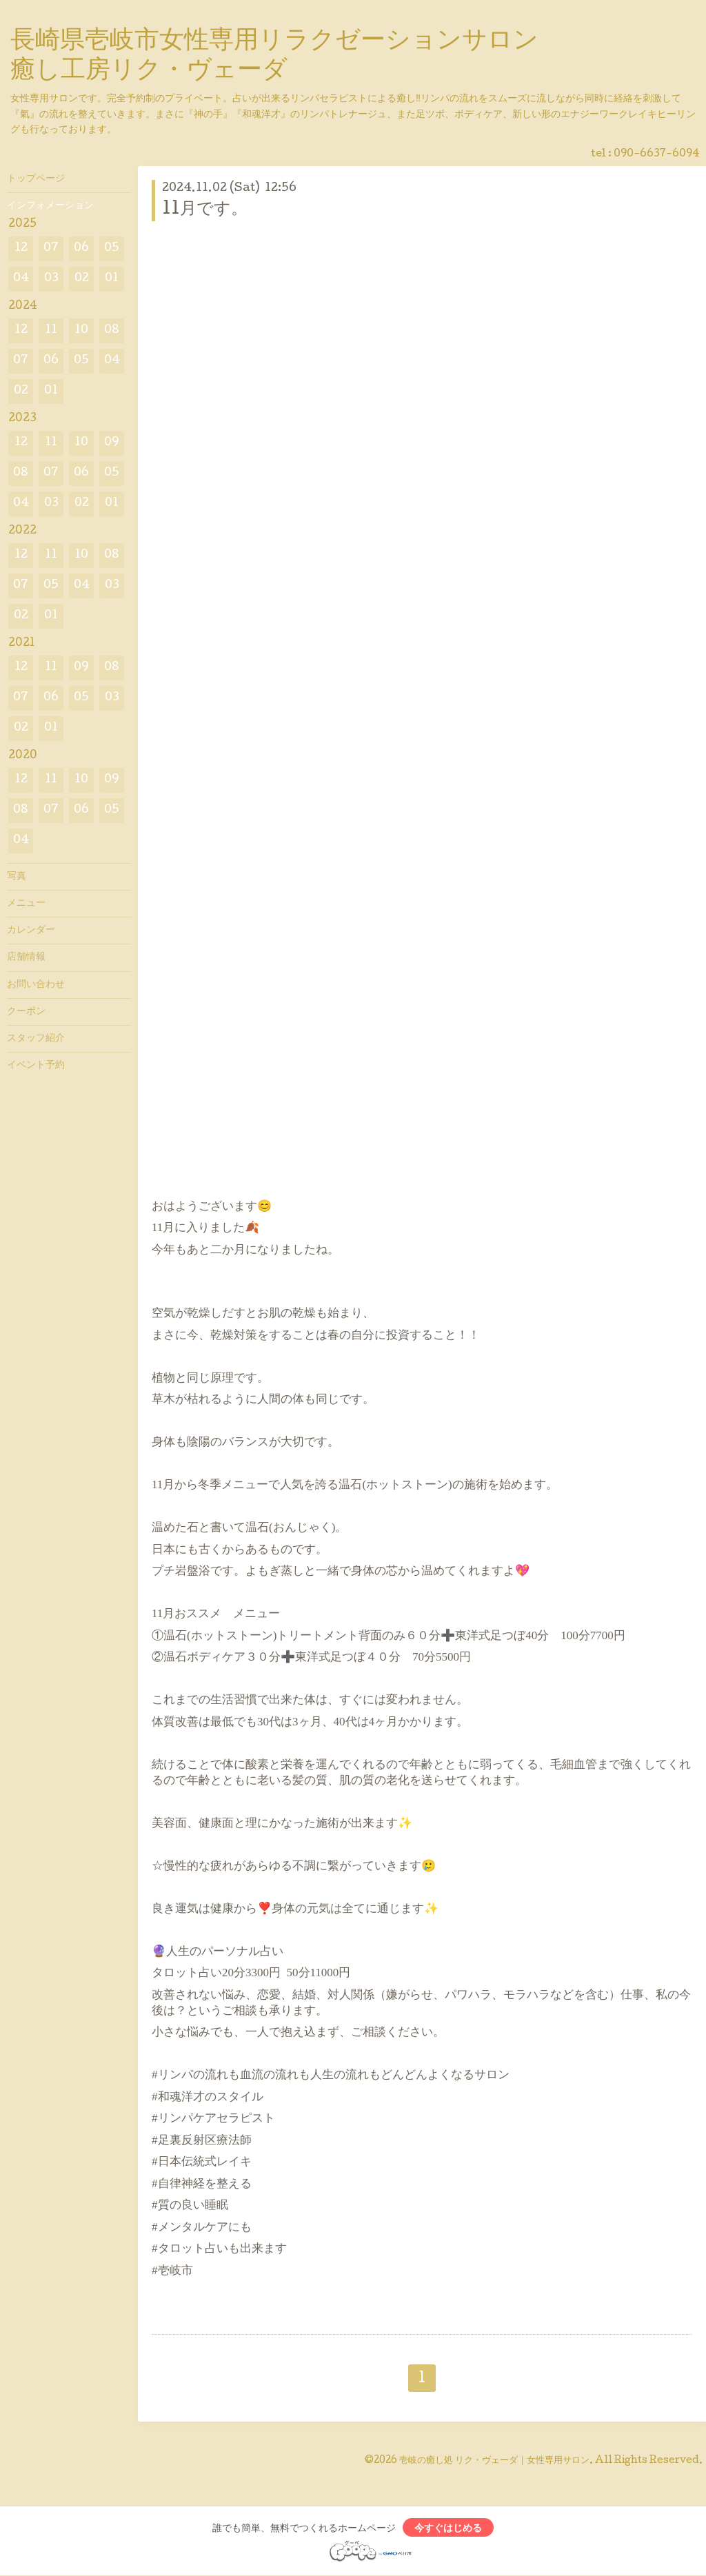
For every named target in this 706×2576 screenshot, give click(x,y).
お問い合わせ (36, 985)
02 (81, 279)
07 (51, 248)
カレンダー (31, 930)
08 (111, 330)
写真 (16, 876)
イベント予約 (36, 1065)
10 (81, 330)
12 (21, 248)
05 (111, 248)
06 (81, 248)
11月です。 (205, 210)
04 (21, 279)
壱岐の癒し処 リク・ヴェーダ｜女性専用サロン (494, 2461)
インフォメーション (50, 206)
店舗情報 (26, 957)
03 (51, 279)
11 (51, 330)
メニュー (26, 903)
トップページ (36, 179)
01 (112, 279)
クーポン (26, 1011)
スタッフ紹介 (36, 1038)
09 (111, 443)
